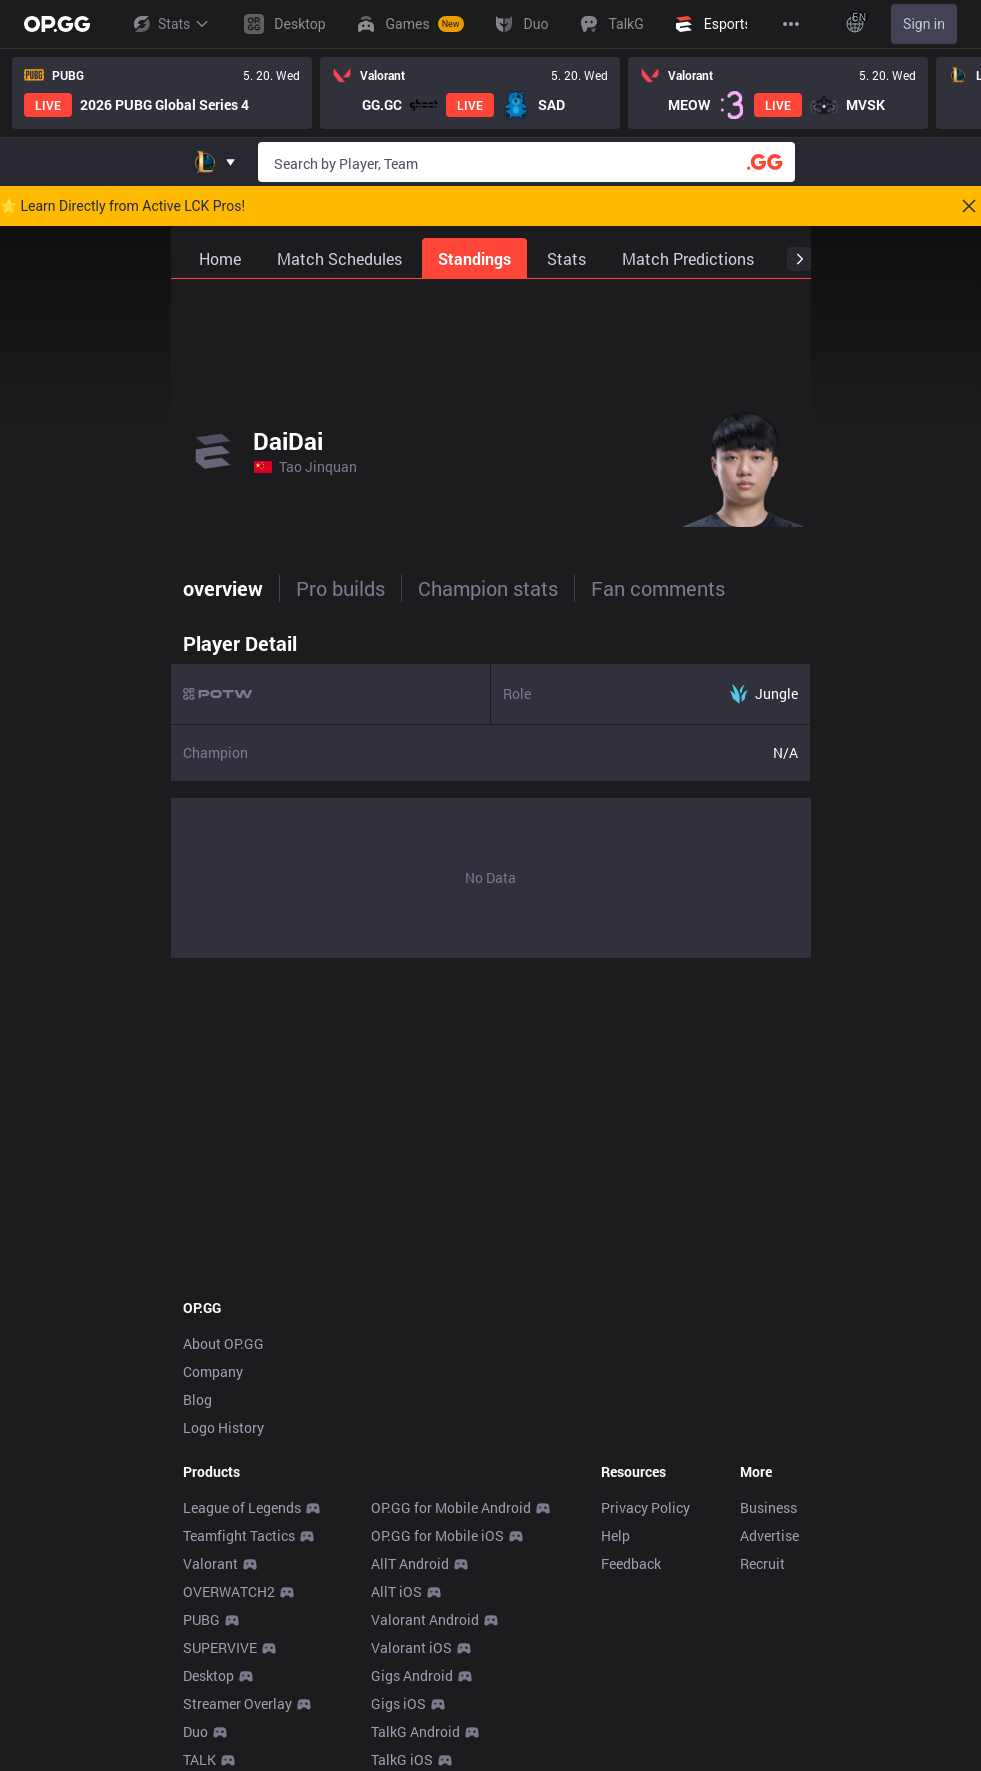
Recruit (762, 1563)
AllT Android (410, 1563)
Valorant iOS (411, 1647)
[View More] (791, 24)
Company (213, 1371)
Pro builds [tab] (340, 588)
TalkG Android (415, 1731)
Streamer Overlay (237, 1703)
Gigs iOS (398, 1703)
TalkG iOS (402, 1759)
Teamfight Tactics (239, 1535)
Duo (195, 1731)
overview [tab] (223, 588)
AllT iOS (396, 1591)
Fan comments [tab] (658, 588)
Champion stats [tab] (488, 588)
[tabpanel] (491, 790)
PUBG (201, 1619)
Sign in (924, 24)
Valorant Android (425, 1619)
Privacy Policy (645, 1507)
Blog (197, 1399)
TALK (199, 1759)
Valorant (210, 1563)
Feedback (631, 1563)
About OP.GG (223, 1343)
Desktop (208, 1675)
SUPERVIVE (220, 1647)
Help (615, 1535)
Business (768, 1507)
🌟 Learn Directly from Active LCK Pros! (122, 206)
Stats (170, 24)
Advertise (769, 1535)
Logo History (223, 1427)
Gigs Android (412, 1675)
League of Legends (242, 1507)
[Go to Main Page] (57, 24)
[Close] (969, 206)
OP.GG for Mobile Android (451, 1507)
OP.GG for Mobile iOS (437, 1535)
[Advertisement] (491, 329)
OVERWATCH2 (229, 1591)
